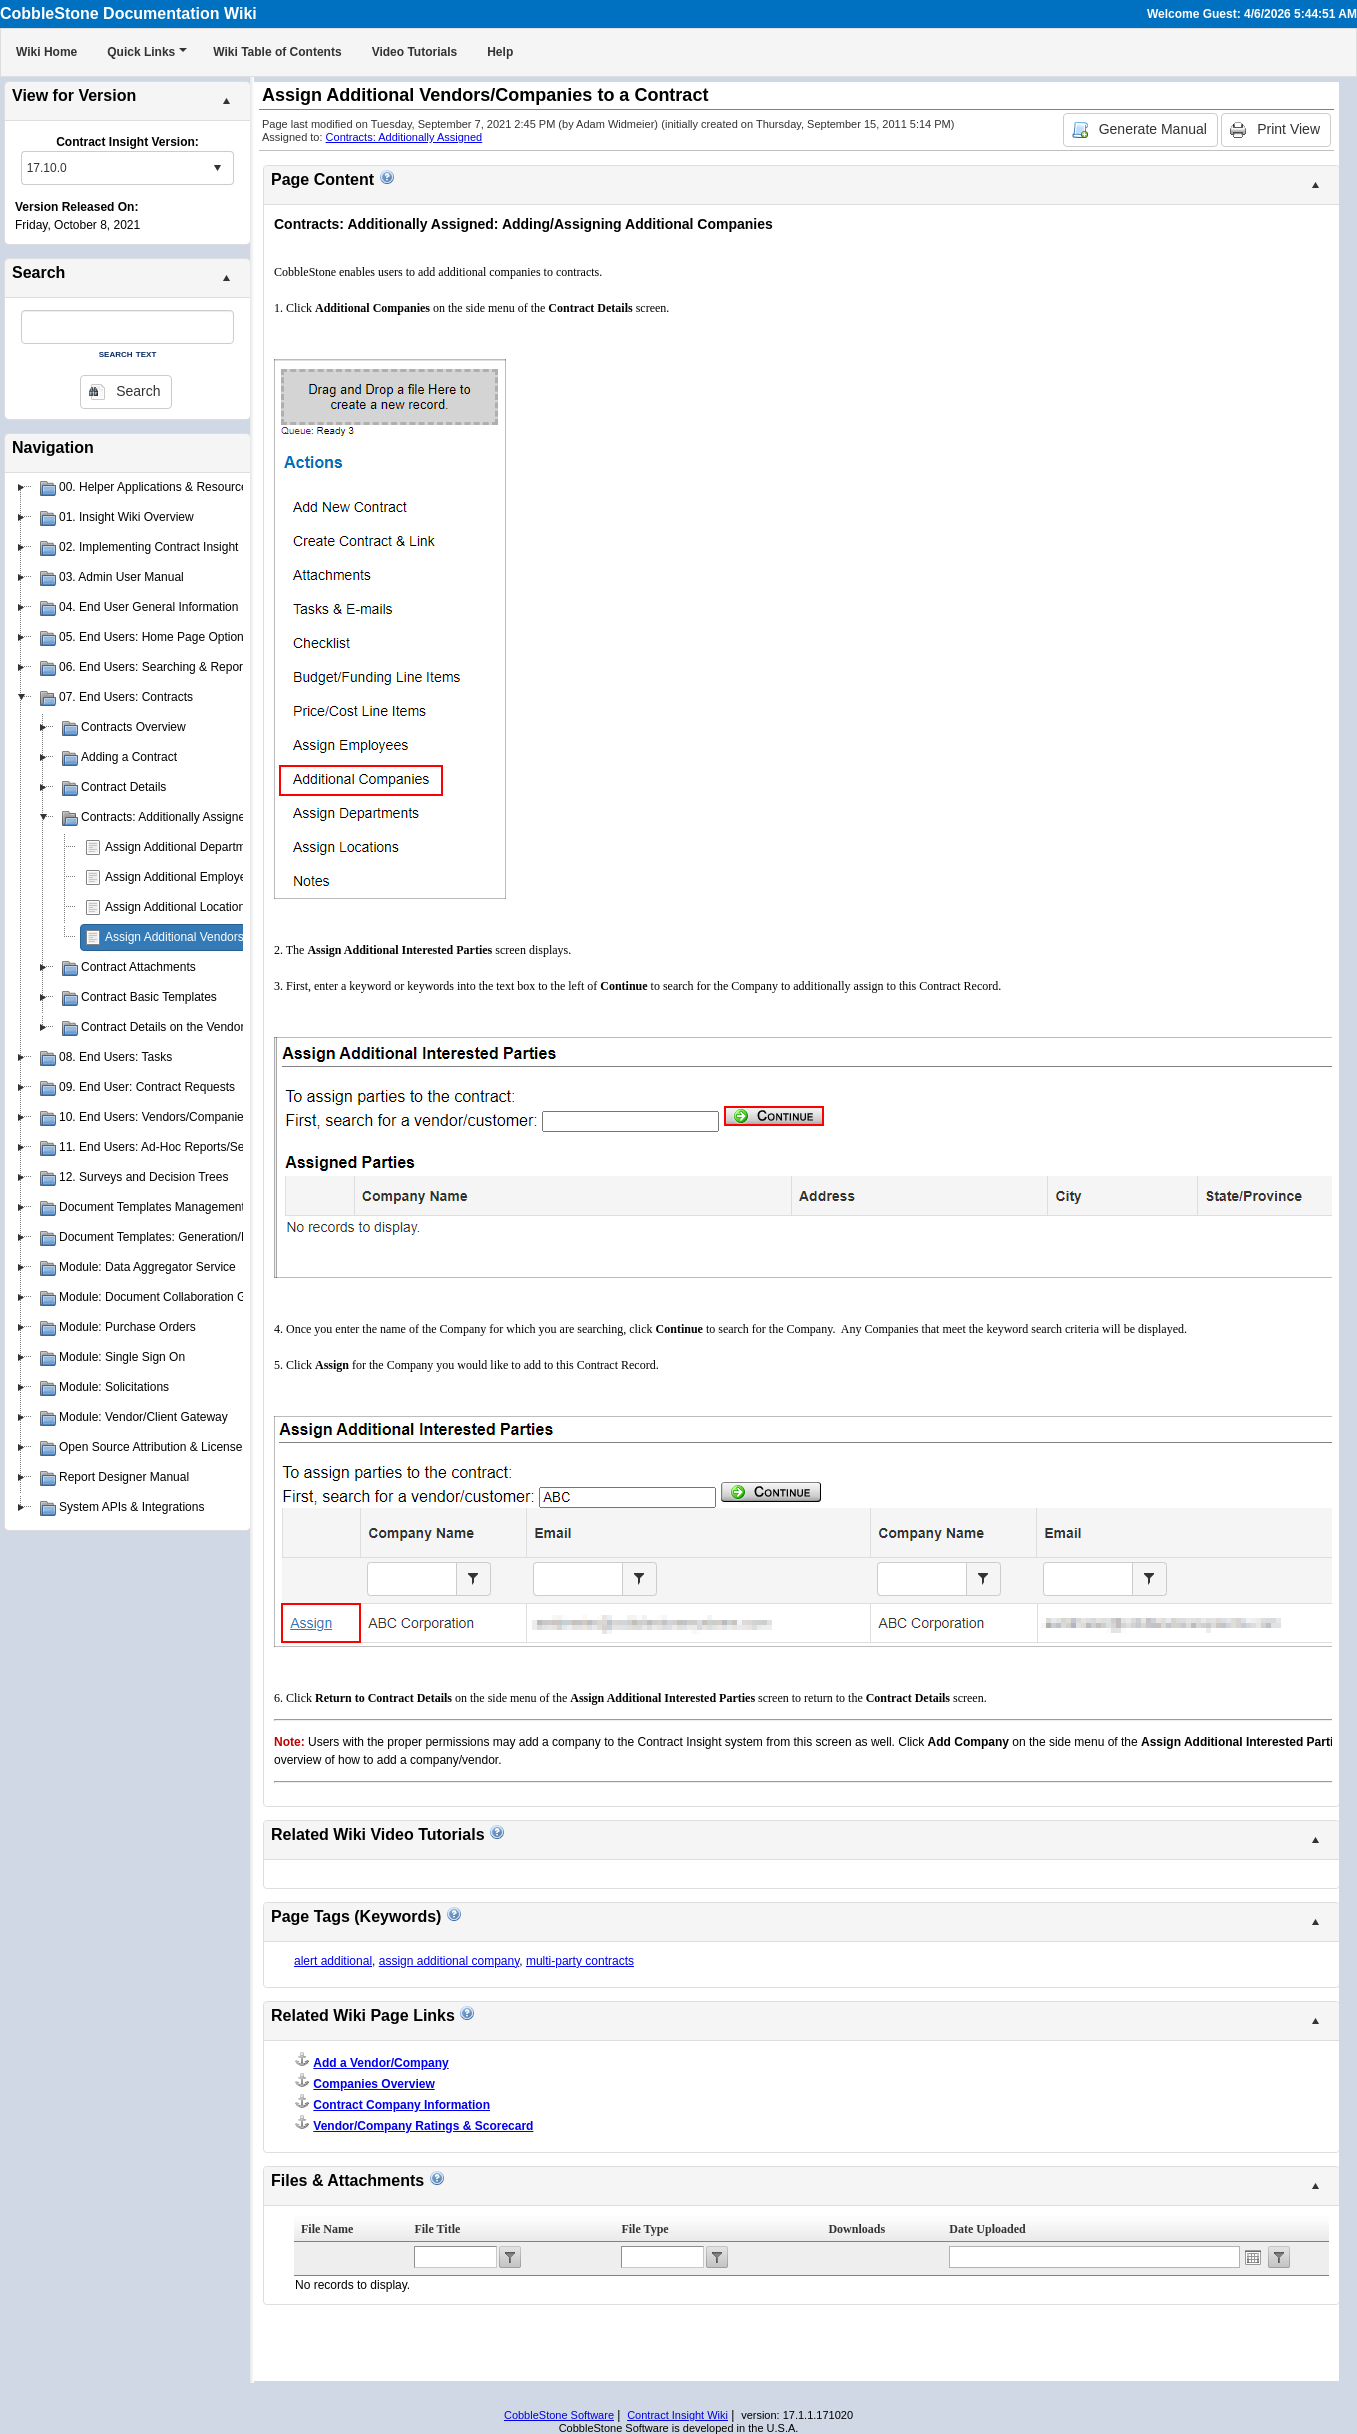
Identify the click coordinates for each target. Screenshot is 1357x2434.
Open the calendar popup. (1253, 2257)
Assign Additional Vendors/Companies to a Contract (242, 937)
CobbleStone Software (559, 2415)
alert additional (333, 1961)
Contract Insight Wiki (677, 2415)
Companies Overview (373, 2084)
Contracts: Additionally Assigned (404, 137)
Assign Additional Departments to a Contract (222, 847)
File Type (644, 2229)
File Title (437, 2229)
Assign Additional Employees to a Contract (218, 877)
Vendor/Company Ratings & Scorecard (423, 2126)
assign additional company (449, 1961)
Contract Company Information (401, 2105)
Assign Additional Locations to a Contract (214, 907)
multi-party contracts (580, 1961)
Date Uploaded (987, 2229)
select (217, 168)
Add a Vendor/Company (380, 2063)
